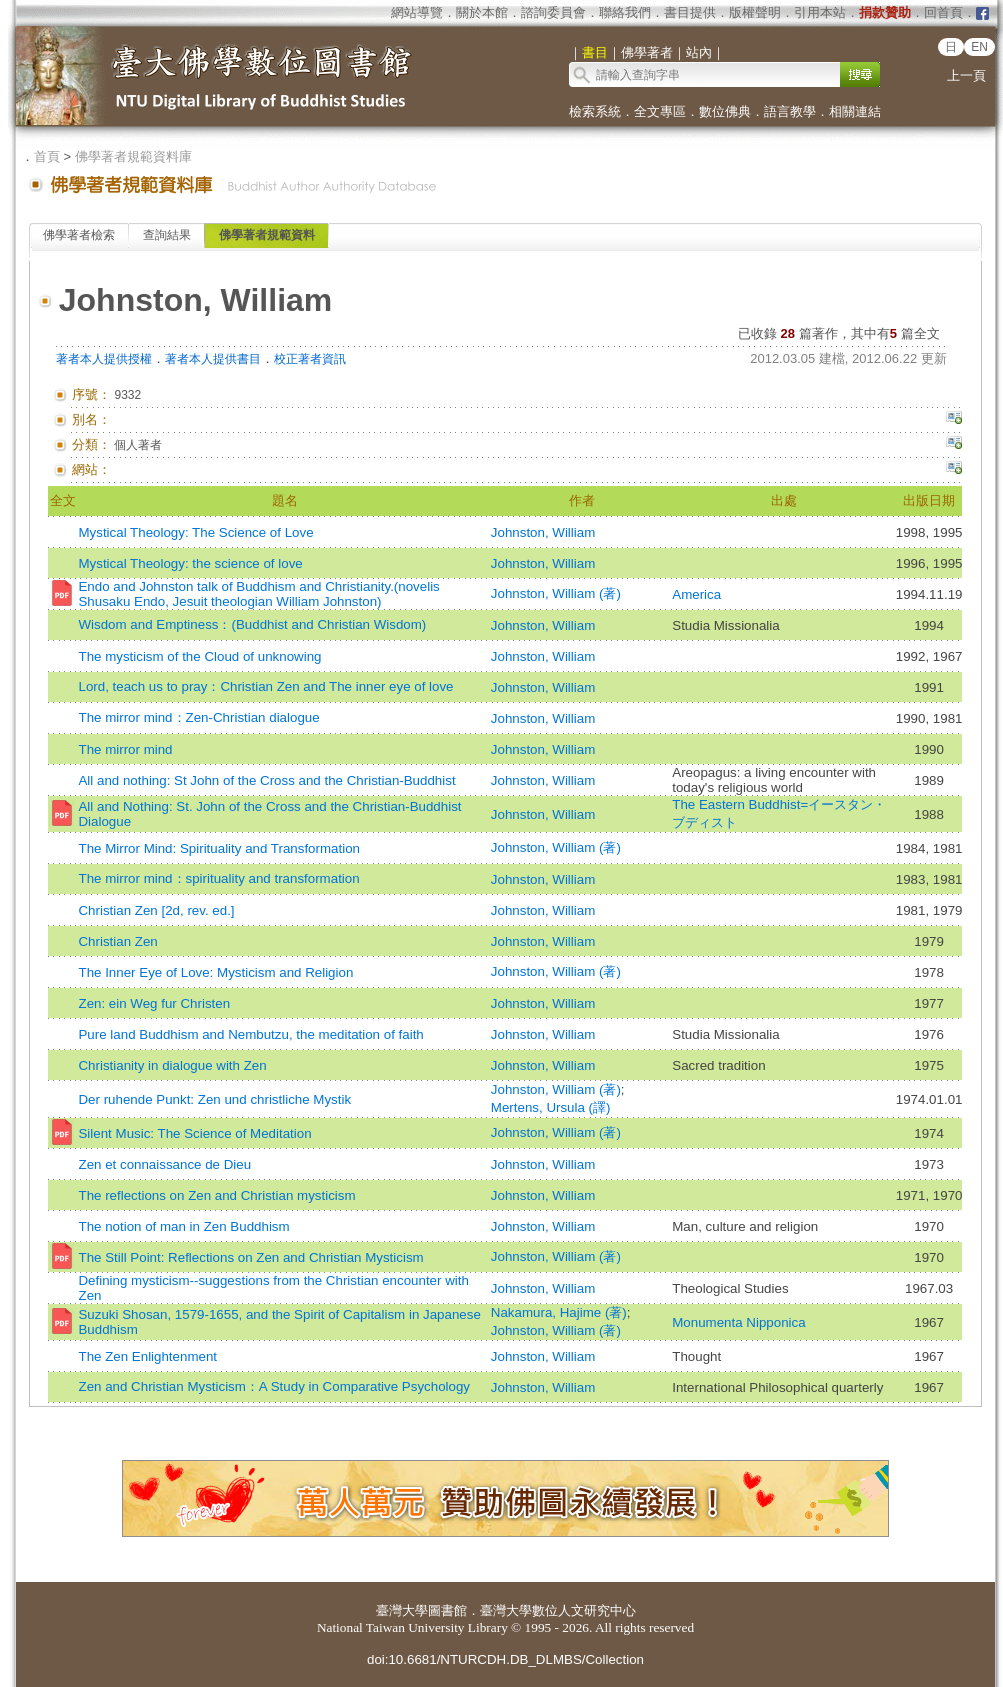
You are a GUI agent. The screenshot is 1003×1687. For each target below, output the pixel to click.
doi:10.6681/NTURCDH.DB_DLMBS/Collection (505, 1659)
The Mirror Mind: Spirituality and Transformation (218, 848)
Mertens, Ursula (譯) (551, 1107)
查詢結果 (167, 235)
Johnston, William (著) (556, 593)
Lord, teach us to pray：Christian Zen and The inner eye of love (265, 686)
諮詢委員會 (553, 12)
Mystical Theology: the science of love (190, 563)
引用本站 (820, 12)
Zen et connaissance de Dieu (164, 1164)
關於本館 (482, 12)
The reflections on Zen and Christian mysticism (216, 1195)
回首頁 (943, 12)
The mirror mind (125, 749)
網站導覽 (417, 12)
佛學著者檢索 (79, 235)
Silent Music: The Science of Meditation (194, 1133)
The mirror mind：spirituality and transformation (218, 878)
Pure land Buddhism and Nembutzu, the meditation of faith (250, 1034)
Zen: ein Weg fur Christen (154, 1003)
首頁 (47, 156)
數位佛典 (725, 111)
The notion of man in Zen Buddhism (183, 1226)
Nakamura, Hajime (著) (559, 1312)
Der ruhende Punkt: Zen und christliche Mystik (214, 1099)
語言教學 (790, 111)
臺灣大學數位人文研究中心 (558, 1610)
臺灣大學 (402, 1610)
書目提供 (690, 12)
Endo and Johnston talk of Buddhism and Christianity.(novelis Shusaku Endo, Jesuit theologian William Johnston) (258, 594)
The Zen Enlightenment (147, 1356)
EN (979, 47)
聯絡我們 (625, 12)
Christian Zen (117, 941)
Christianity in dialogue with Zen (172, 1065)
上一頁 (966, 75)
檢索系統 (595, 111)
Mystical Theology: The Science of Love (195, 532)
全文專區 (660, 111)
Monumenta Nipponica (738, 1322)
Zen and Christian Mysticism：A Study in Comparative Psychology (274, 1386)
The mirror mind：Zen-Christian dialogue (198, 717)
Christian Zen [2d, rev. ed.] (156, 910)
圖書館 (447, 1610)
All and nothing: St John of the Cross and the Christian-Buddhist (266, 780)
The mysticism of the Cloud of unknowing (199, 656)
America (696, 594)
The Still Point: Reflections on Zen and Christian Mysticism (250, 1257)
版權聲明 (755, 12)
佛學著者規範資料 (267, 235)
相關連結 (855, 111)
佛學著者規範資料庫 (133, 156)
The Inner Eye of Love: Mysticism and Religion (215, 972)
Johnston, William (543, 532)
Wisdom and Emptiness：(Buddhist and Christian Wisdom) (252, 624)
